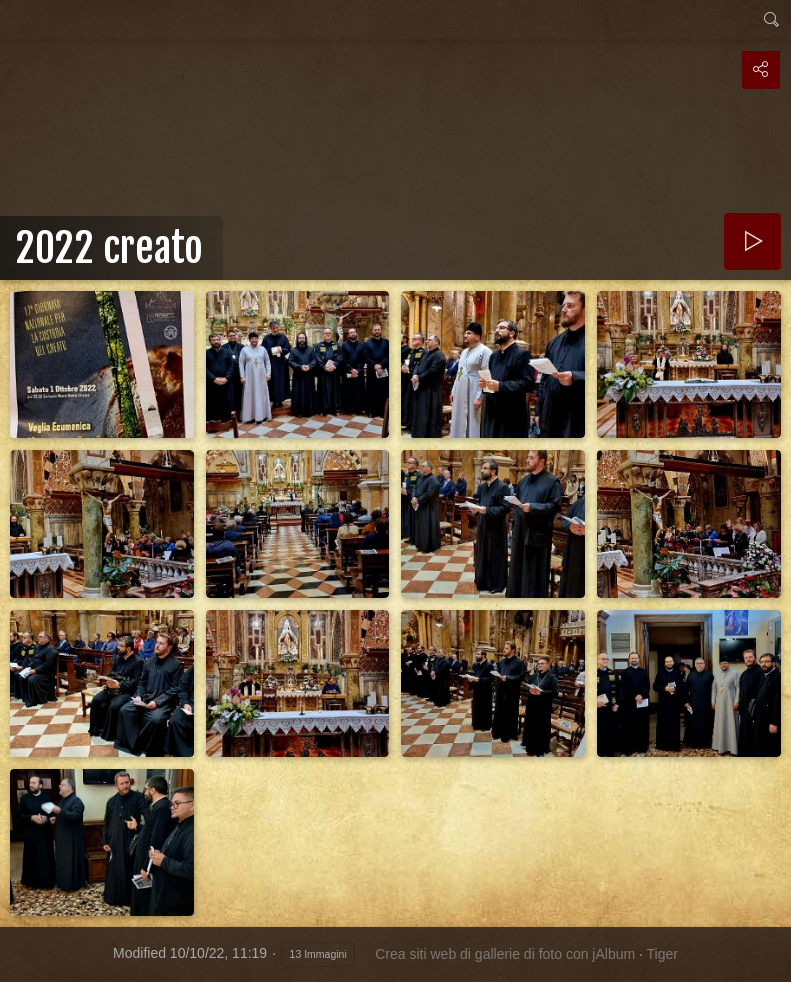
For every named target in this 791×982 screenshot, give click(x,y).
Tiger (662, 954)
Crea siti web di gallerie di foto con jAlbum (505, 954)
